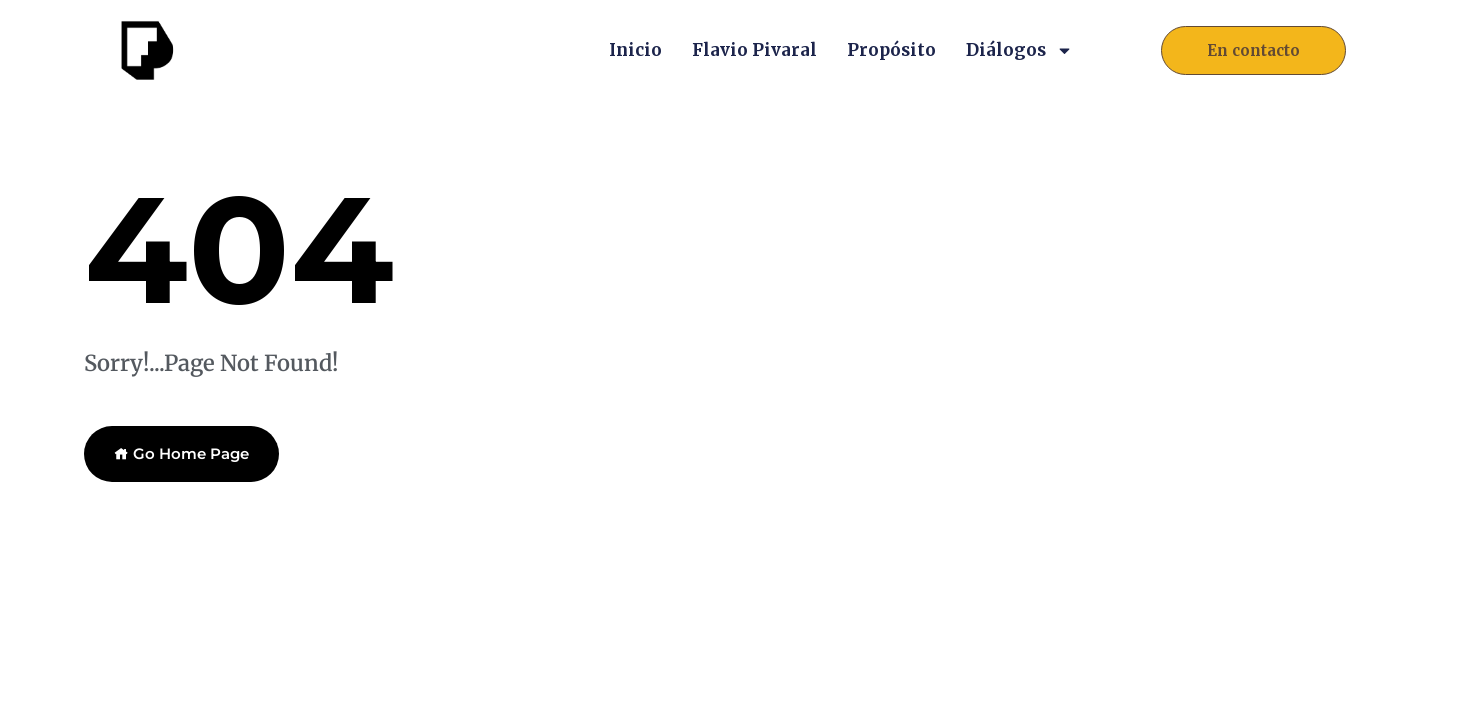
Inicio (635, 50)
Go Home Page (181, 453)
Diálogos (1019, 50)
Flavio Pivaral (754, 50)
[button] (1253, 50)
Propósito (891, 50)
